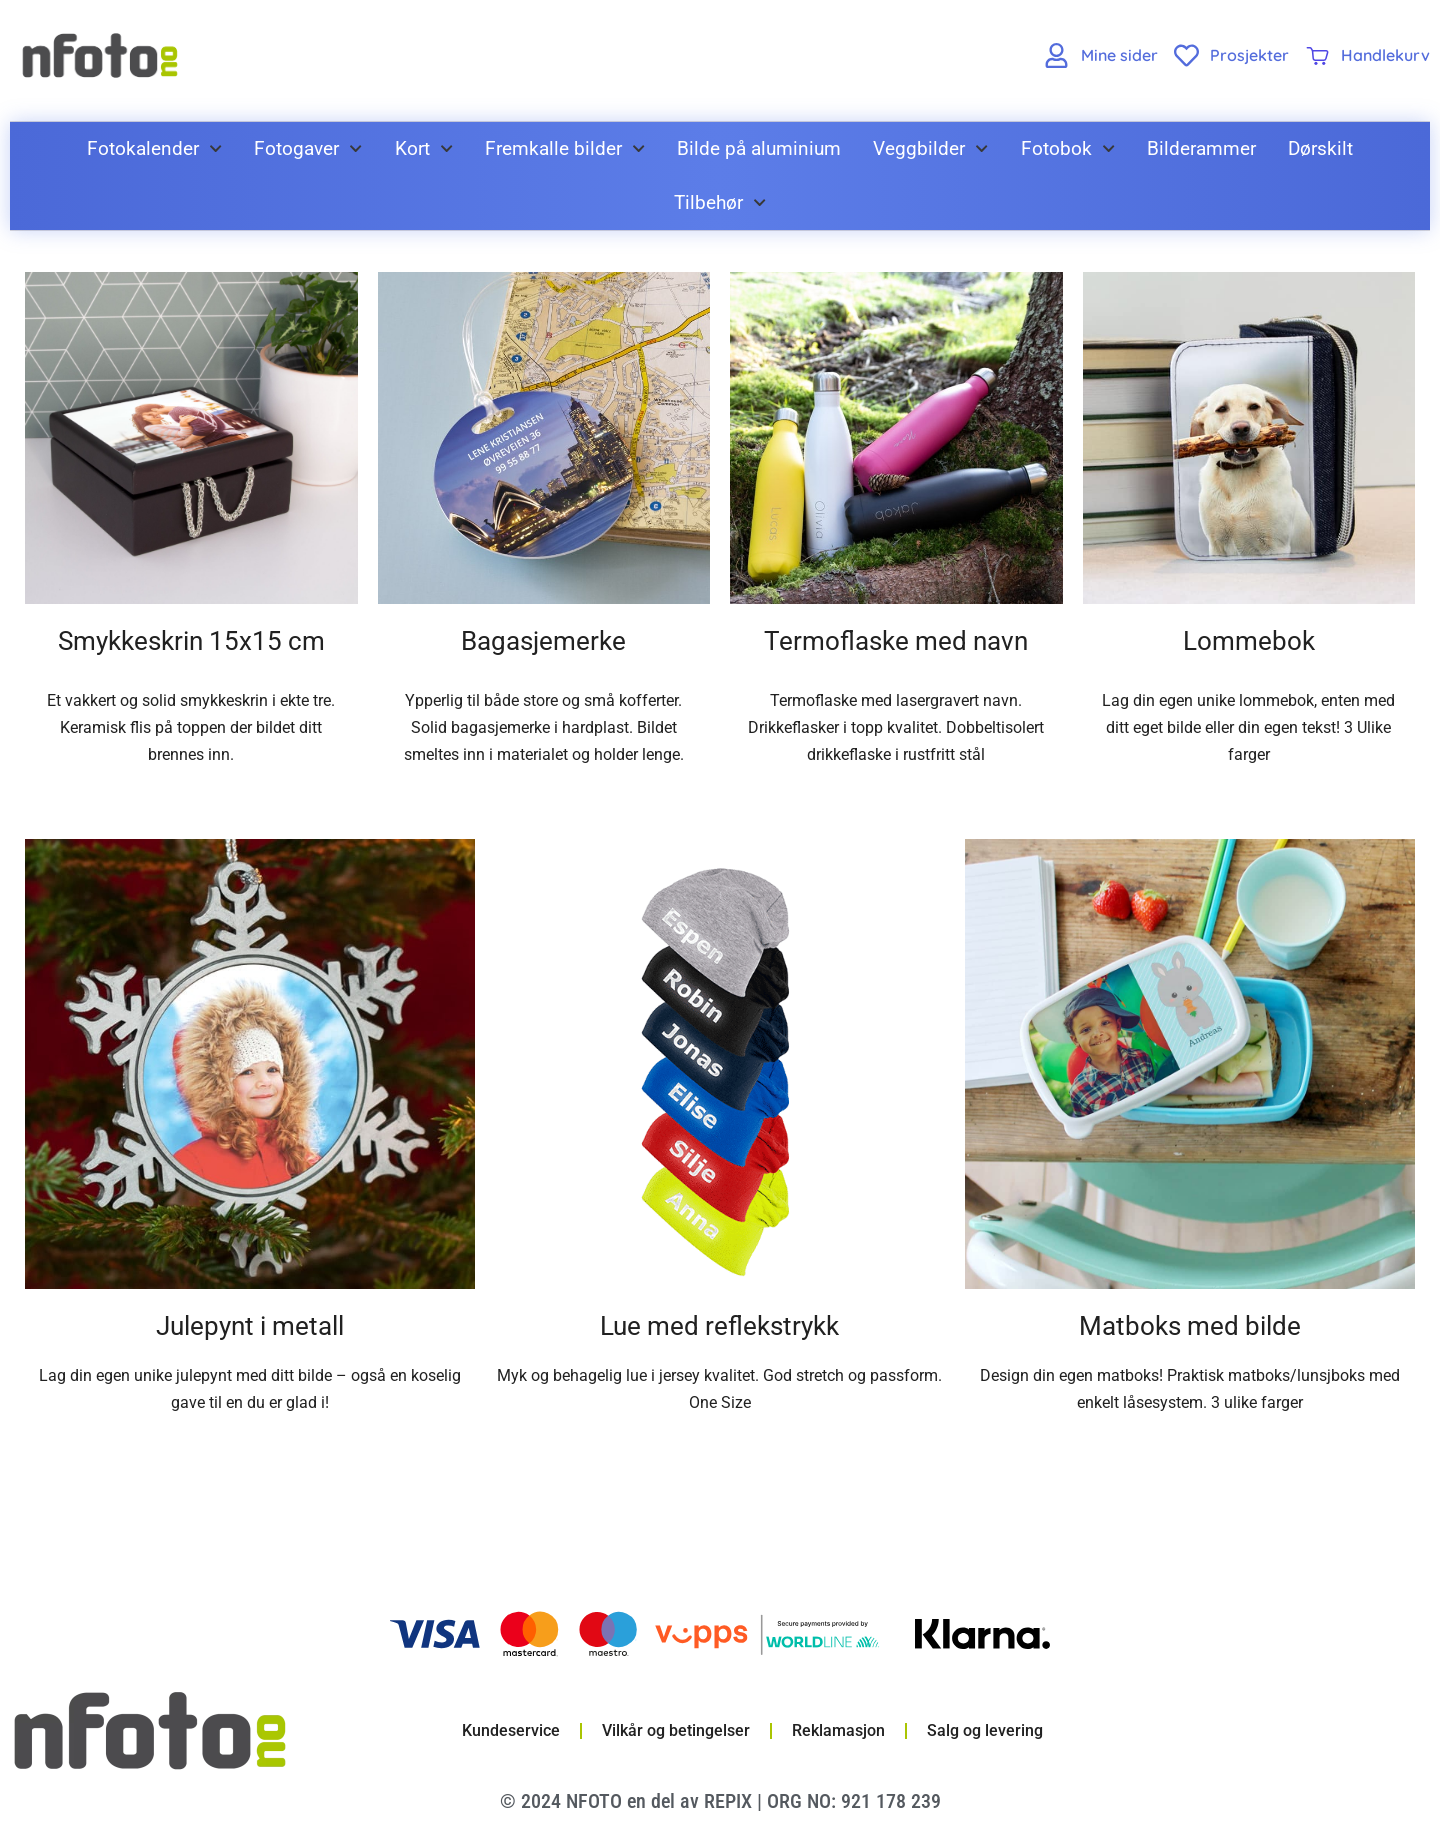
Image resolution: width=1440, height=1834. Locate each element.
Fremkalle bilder (565, 148)
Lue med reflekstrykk (719, 1326)
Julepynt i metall (250, 1326)
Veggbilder (930, 148)
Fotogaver (308, 148)
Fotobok (1068, 148)
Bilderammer (1201, 148)
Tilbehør (720, 202)
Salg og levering (985, 1730)
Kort (424, 148)
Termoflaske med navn (896, 641)
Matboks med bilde (1190, 1326)
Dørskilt (1320, 148)
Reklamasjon (838, 1730)
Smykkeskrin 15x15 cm (191, 641)
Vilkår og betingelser (676, 1730)
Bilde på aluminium (759, 148)
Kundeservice (511, 1730)
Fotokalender (154, 148)
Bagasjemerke (543, 641)
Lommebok (1249, 641)
